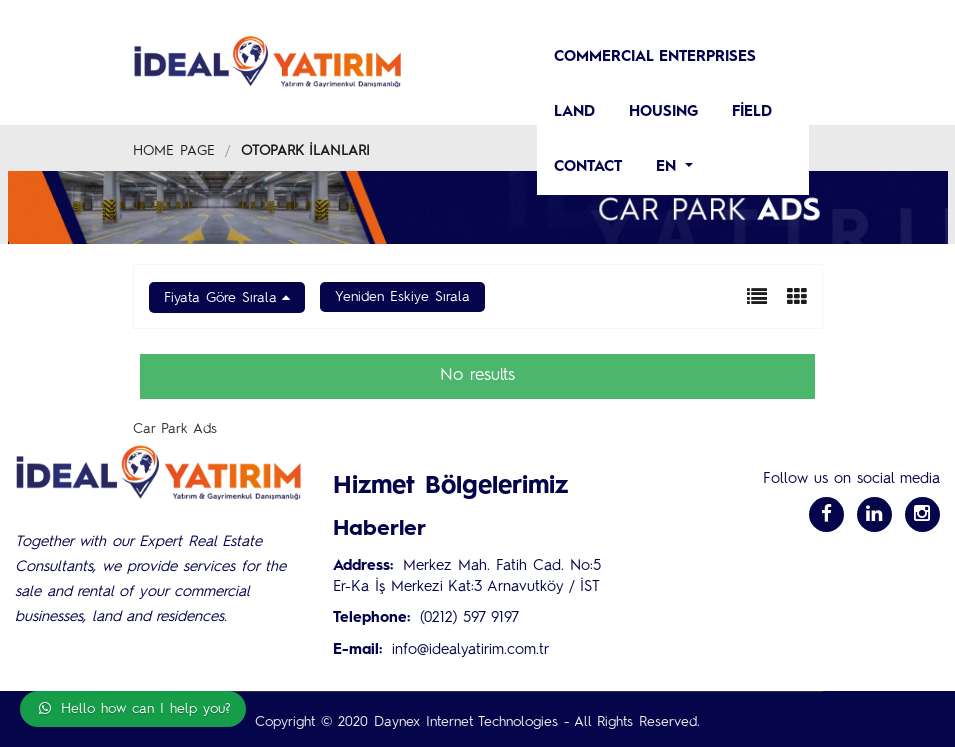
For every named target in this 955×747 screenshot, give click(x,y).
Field (752, 112)
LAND (574, 112)
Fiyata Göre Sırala (220, 298)
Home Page (174, 151)
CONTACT (588, 167)
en (669, 167)
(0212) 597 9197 (469, 618)
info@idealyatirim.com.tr (470, 650)
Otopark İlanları (305, 151)
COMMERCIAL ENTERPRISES (655, 57)
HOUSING (663, 112)
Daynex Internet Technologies (466, 722)
